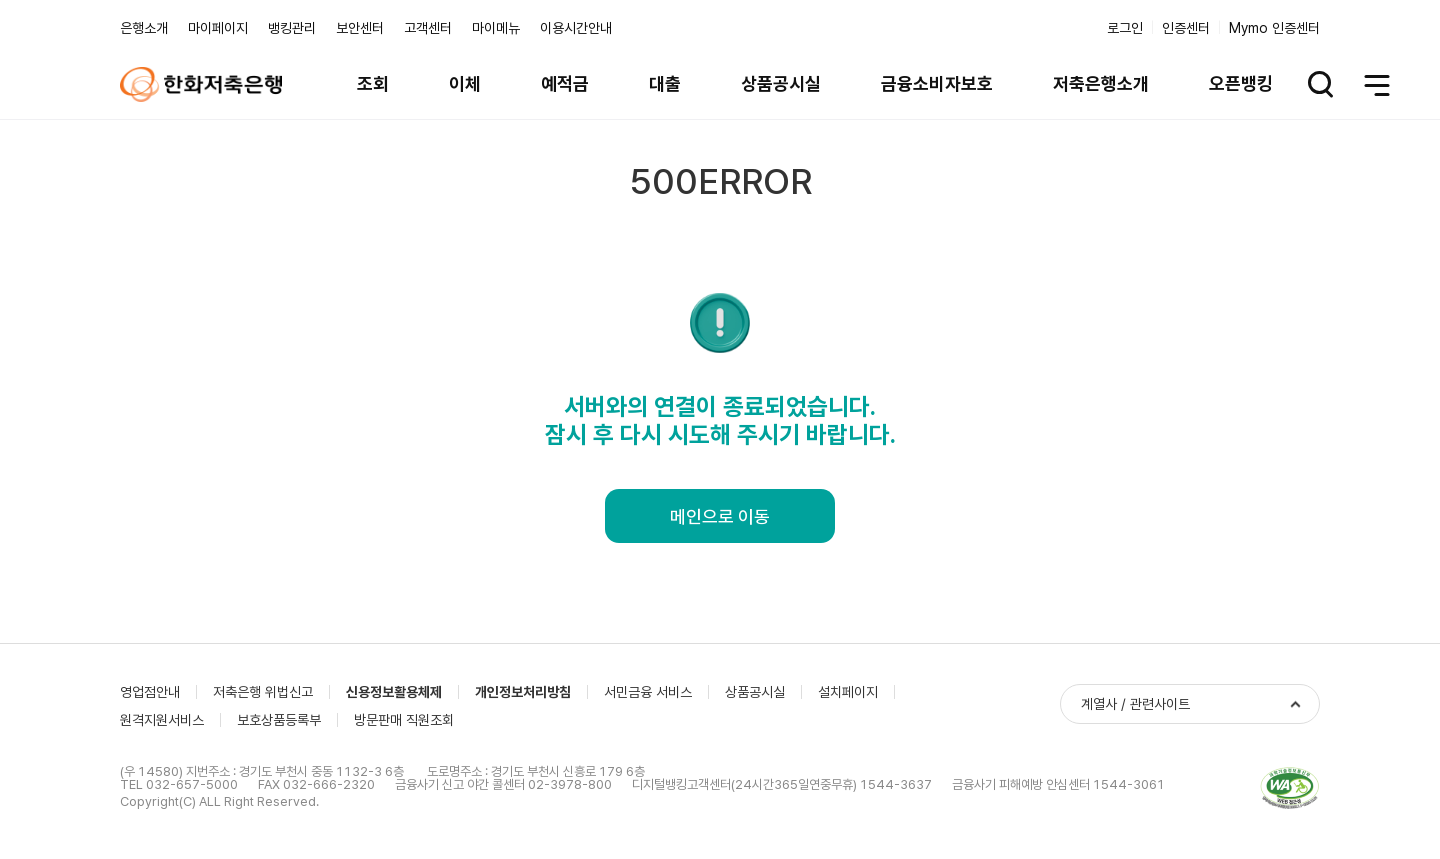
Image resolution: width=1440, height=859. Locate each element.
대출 (665, 83)
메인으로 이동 (720, 516)
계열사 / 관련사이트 (1135, 704)
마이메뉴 (496, 28)
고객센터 (428, 28)
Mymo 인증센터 (1274, 28)
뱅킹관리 (292, 28)
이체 (465, 83)
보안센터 (360, 28)
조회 (373, 83)
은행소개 (144, 28)
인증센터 (1186, 28)
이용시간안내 (576, 28)
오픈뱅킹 (1241, 83)
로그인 (1125, 28)
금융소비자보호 (937, 83)
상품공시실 (781, 83)
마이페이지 (218, 28)
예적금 (565, 83)
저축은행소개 (1101, 83)
